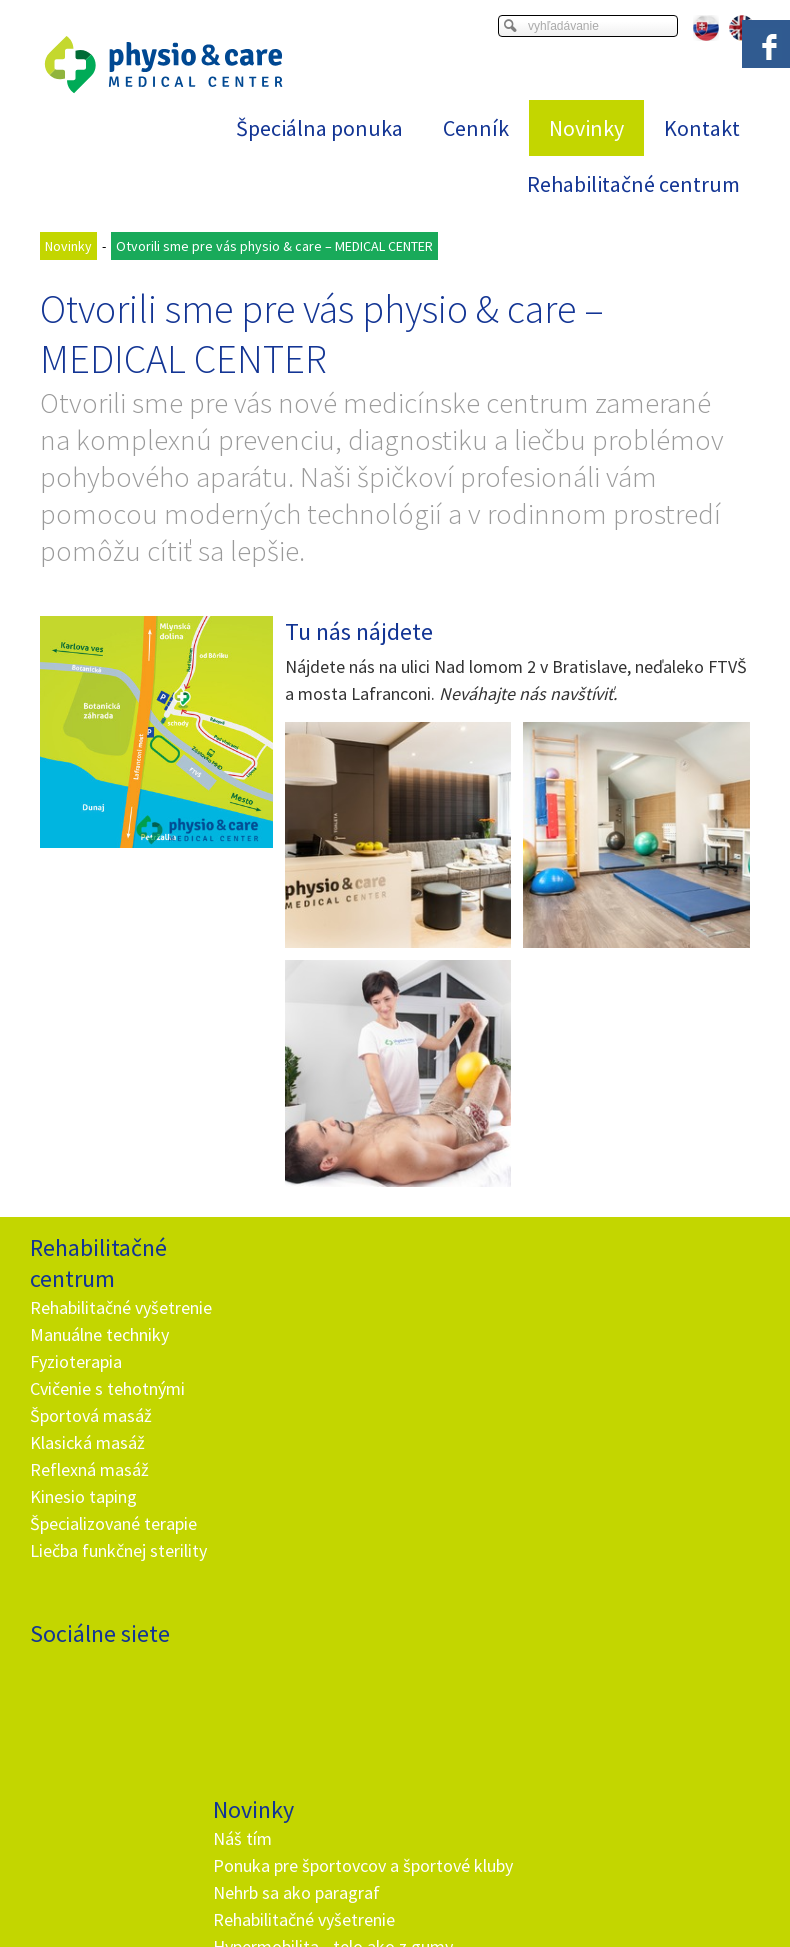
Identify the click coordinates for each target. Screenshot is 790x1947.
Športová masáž (91, 1442)
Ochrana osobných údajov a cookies (600, 1893)
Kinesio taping (83, 1523)
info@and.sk (307, 1682)
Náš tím (245, 1276)
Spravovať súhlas (394, 1910)
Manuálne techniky (99, 1361)
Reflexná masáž (89, 1496)
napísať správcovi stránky (419, 1893)
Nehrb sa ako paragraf (299, 1357)
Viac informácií (590, 1877)
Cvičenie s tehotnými (107, 1415)
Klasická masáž (87, 1469)
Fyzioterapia (76, 1388)
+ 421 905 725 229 (289, 1655)
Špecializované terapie (113, 1550)
